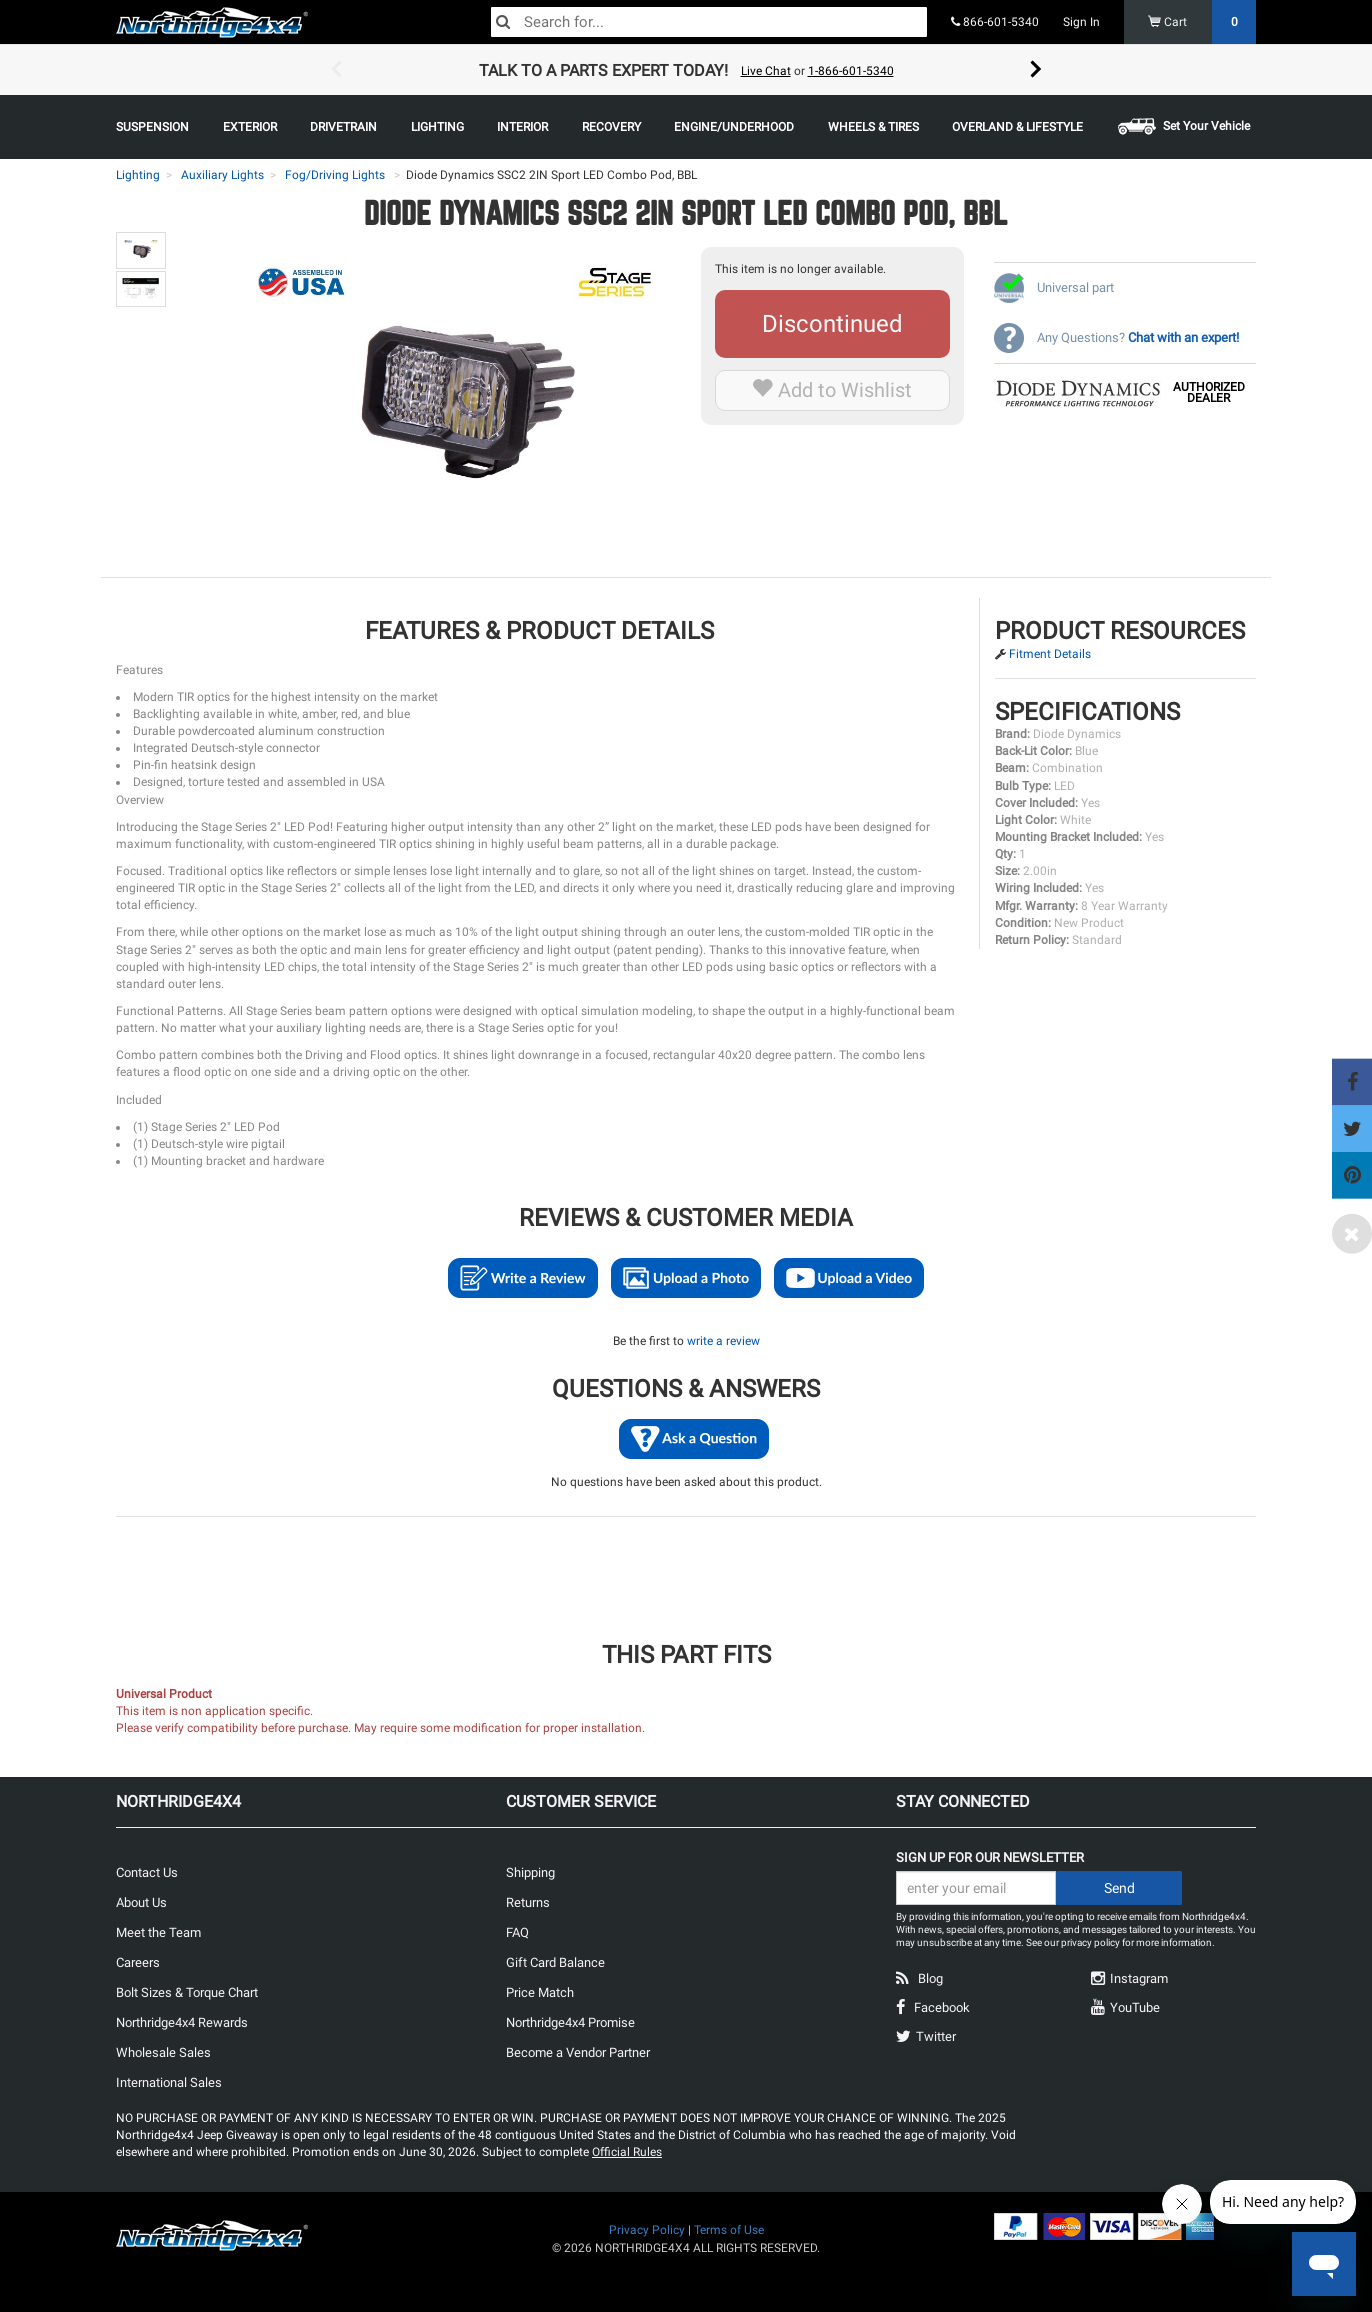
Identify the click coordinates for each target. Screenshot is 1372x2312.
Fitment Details (1050, 654)
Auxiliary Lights (222, 175)
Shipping (530, 1872)
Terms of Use (729, 2230)
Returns (528, 1902)
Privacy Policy (647, 2230)
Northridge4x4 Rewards (182, 2022)
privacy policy (1090, 1942)
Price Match (540, 1992)
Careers (138, 1962)
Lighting (138, 175)
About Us (141, 1902)
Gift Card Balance (555, 1962)
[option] (686, 70)
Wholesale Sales (163, 2052)
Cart (1202, 22)
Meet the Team (158, 1932)
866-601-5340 (995, 22)
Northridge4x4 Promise (570, 2022)
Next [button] (1036, 70)
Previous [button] (336, 70)
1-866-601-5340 (851, 71)
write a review (723, 1341)
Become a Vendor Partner (578, 2052)
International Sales (169, 2082)
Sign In (1081, 22)
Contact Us (147, 1872)
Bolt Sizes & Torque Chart (187, 1992)
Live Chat (766, 71)
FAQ (517, 1932)
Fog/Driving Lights (335, 175)
